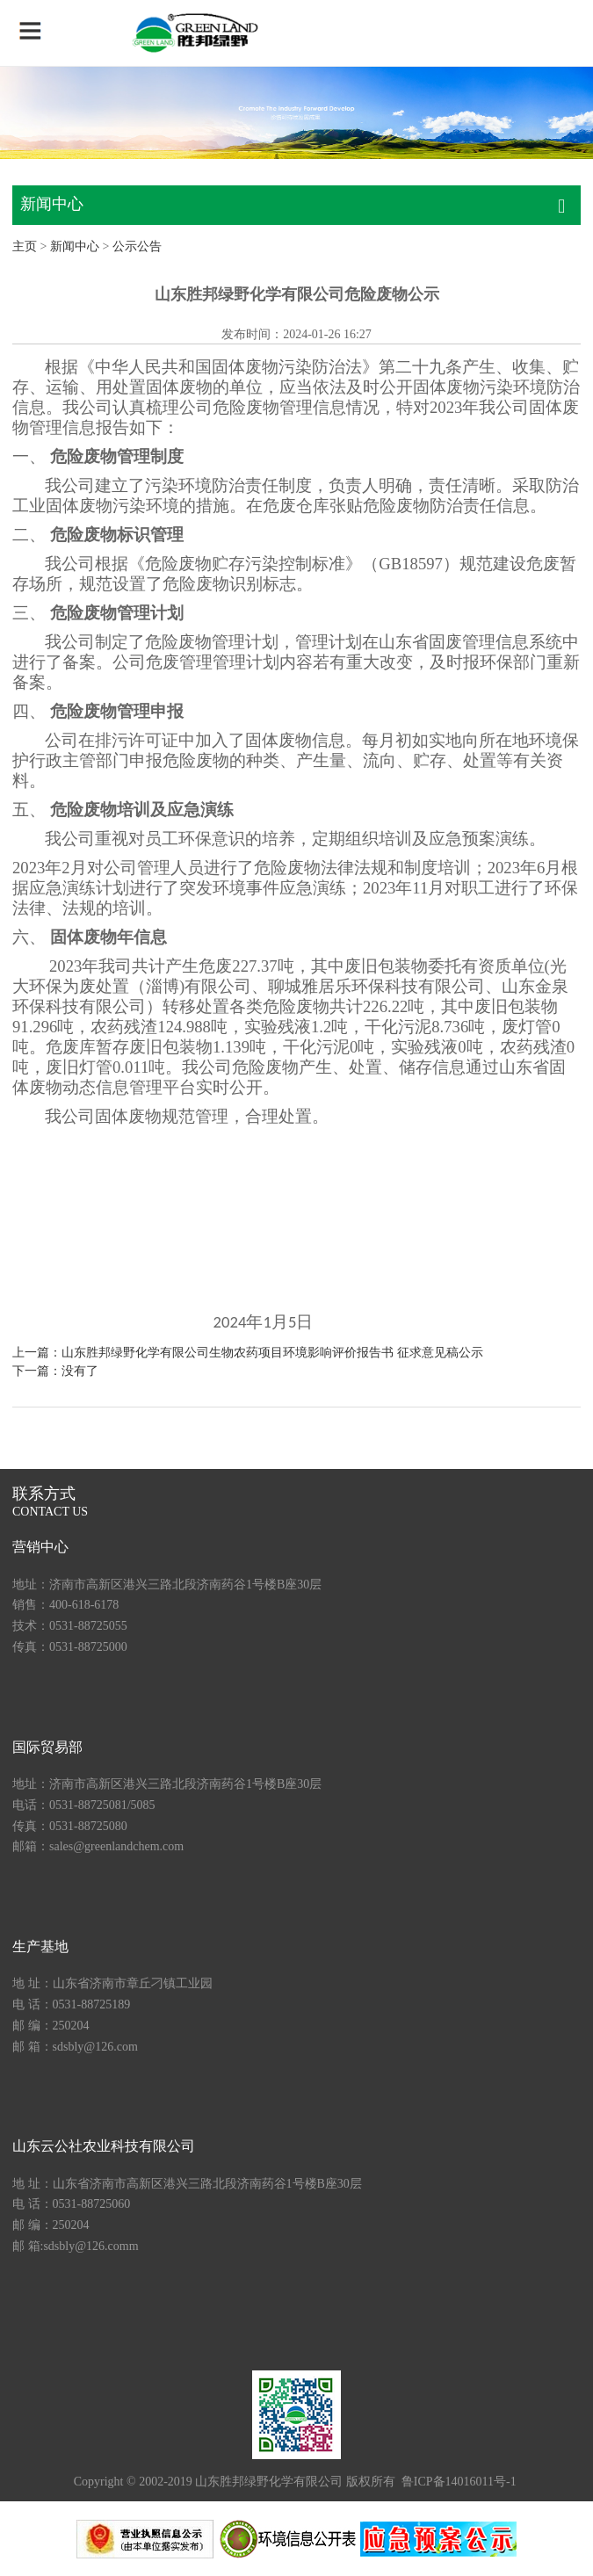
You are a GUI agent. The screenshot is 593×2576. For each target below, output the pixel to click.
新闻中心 (74, 246)
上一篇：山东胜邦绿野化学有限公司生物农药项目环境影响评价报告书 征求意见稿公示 (247, 1352)
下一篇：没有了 (55, 1371)
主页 (24, 246)
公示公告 (137, 246)
